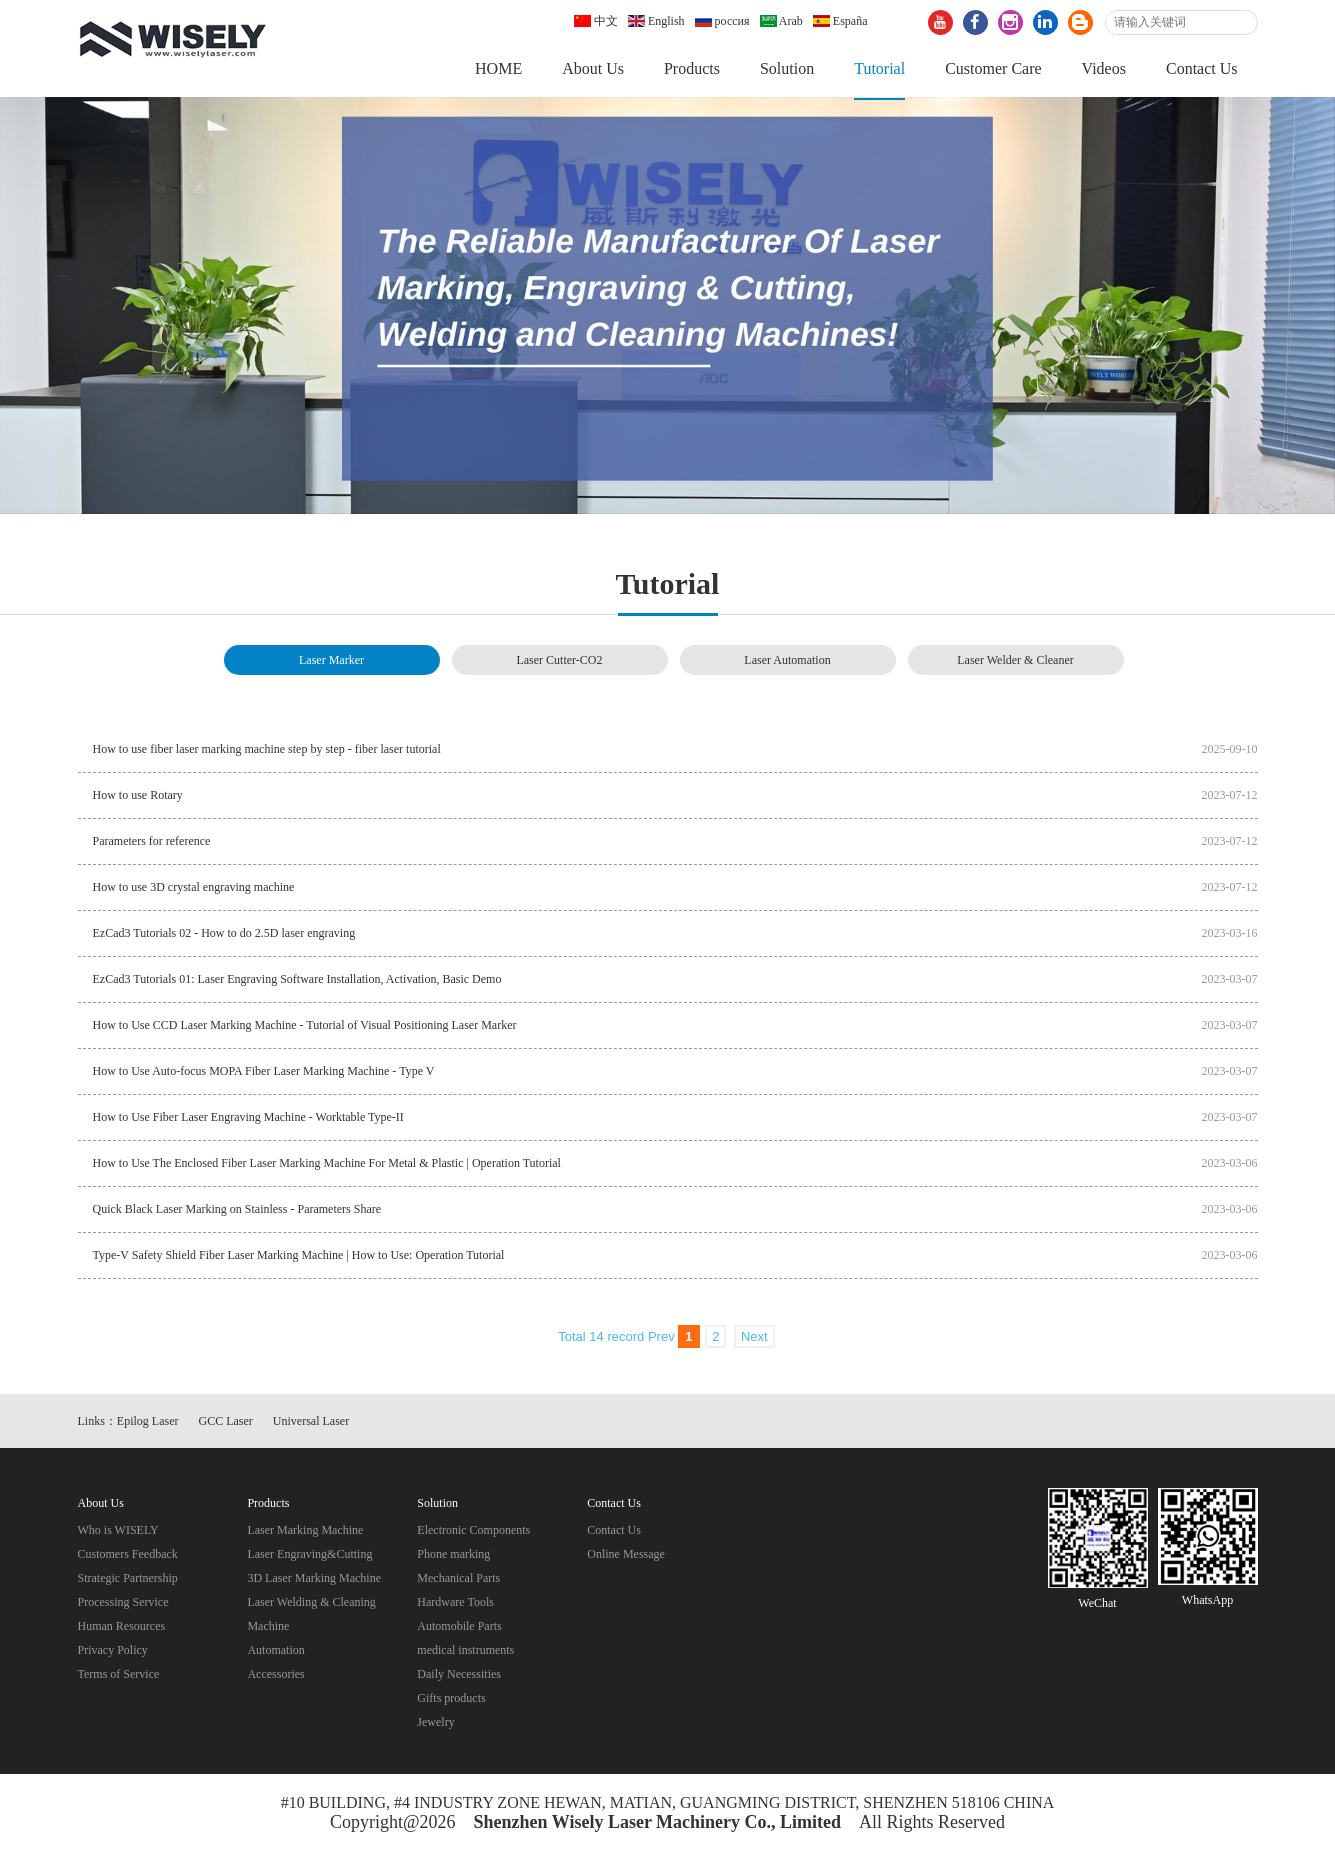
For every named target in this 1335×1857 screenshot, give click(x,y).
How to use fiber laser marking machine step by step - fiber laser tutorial (267, 752)
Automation (275, 1653)
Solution (787, 68)
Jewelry (435, 1725)
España (840, 21)
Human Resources (122, 1629)
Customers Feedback (128, 1557)
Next (754, 1339)
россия (722, 21)
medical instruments (465, 1653)
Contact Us (1202, 68)
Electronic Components (473, 1533)
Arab (781, 21)
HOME (498, 68)
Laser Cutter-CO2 (559, 663)
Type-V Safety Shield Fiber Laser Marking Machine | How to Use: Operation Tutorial (299, 1258)
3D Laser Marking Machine (314, 1581)
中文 (596, 21)
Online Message (626, 1557)
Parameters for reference (152, 844)
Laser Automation (787, 663)
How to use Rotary (138, 798)
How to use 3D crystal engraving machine (194, 890)
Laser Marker (331, 663)
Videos (1104, 68)
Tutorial (879, 68)
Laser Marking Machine (305, 1533)
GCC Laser (226, 1424)
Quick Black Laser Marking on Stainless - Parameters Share (237, 1212)
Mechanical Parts (458, 1581)
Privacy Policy (113, 1653)
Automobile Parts (459, 1629)
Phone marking (453, 1557)
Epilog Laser (148, 1424)
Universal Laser (311, 1424)
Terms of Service (119, 1677)
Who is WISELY (118, 1533)
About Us (593, 68)
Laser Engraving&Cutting (309, 1557)
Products (692, 68)
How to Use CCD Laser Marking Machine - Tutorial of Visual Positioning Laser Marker (305, 1028)
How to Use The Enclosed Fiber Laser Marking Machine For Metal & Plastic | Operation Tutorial (327, 1166)
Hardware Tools (455, 1605)
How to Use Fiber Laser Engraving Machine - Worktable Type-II (248, 1120)
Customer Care (993, 68)
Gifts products (451, 1701)
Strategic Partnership (128, 1581)
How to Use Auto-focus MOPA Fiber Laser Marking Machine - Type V (264, 1074)
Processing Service (123, 1605)
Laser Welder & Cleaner (1015, 663)
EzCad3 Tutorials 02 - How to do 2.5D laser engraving (224, 936)
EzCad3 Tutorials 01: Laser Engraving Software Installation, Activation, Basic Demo (297, 982)
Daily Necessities (459, 1677)
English (656, 21)
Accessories (275, 1677)
